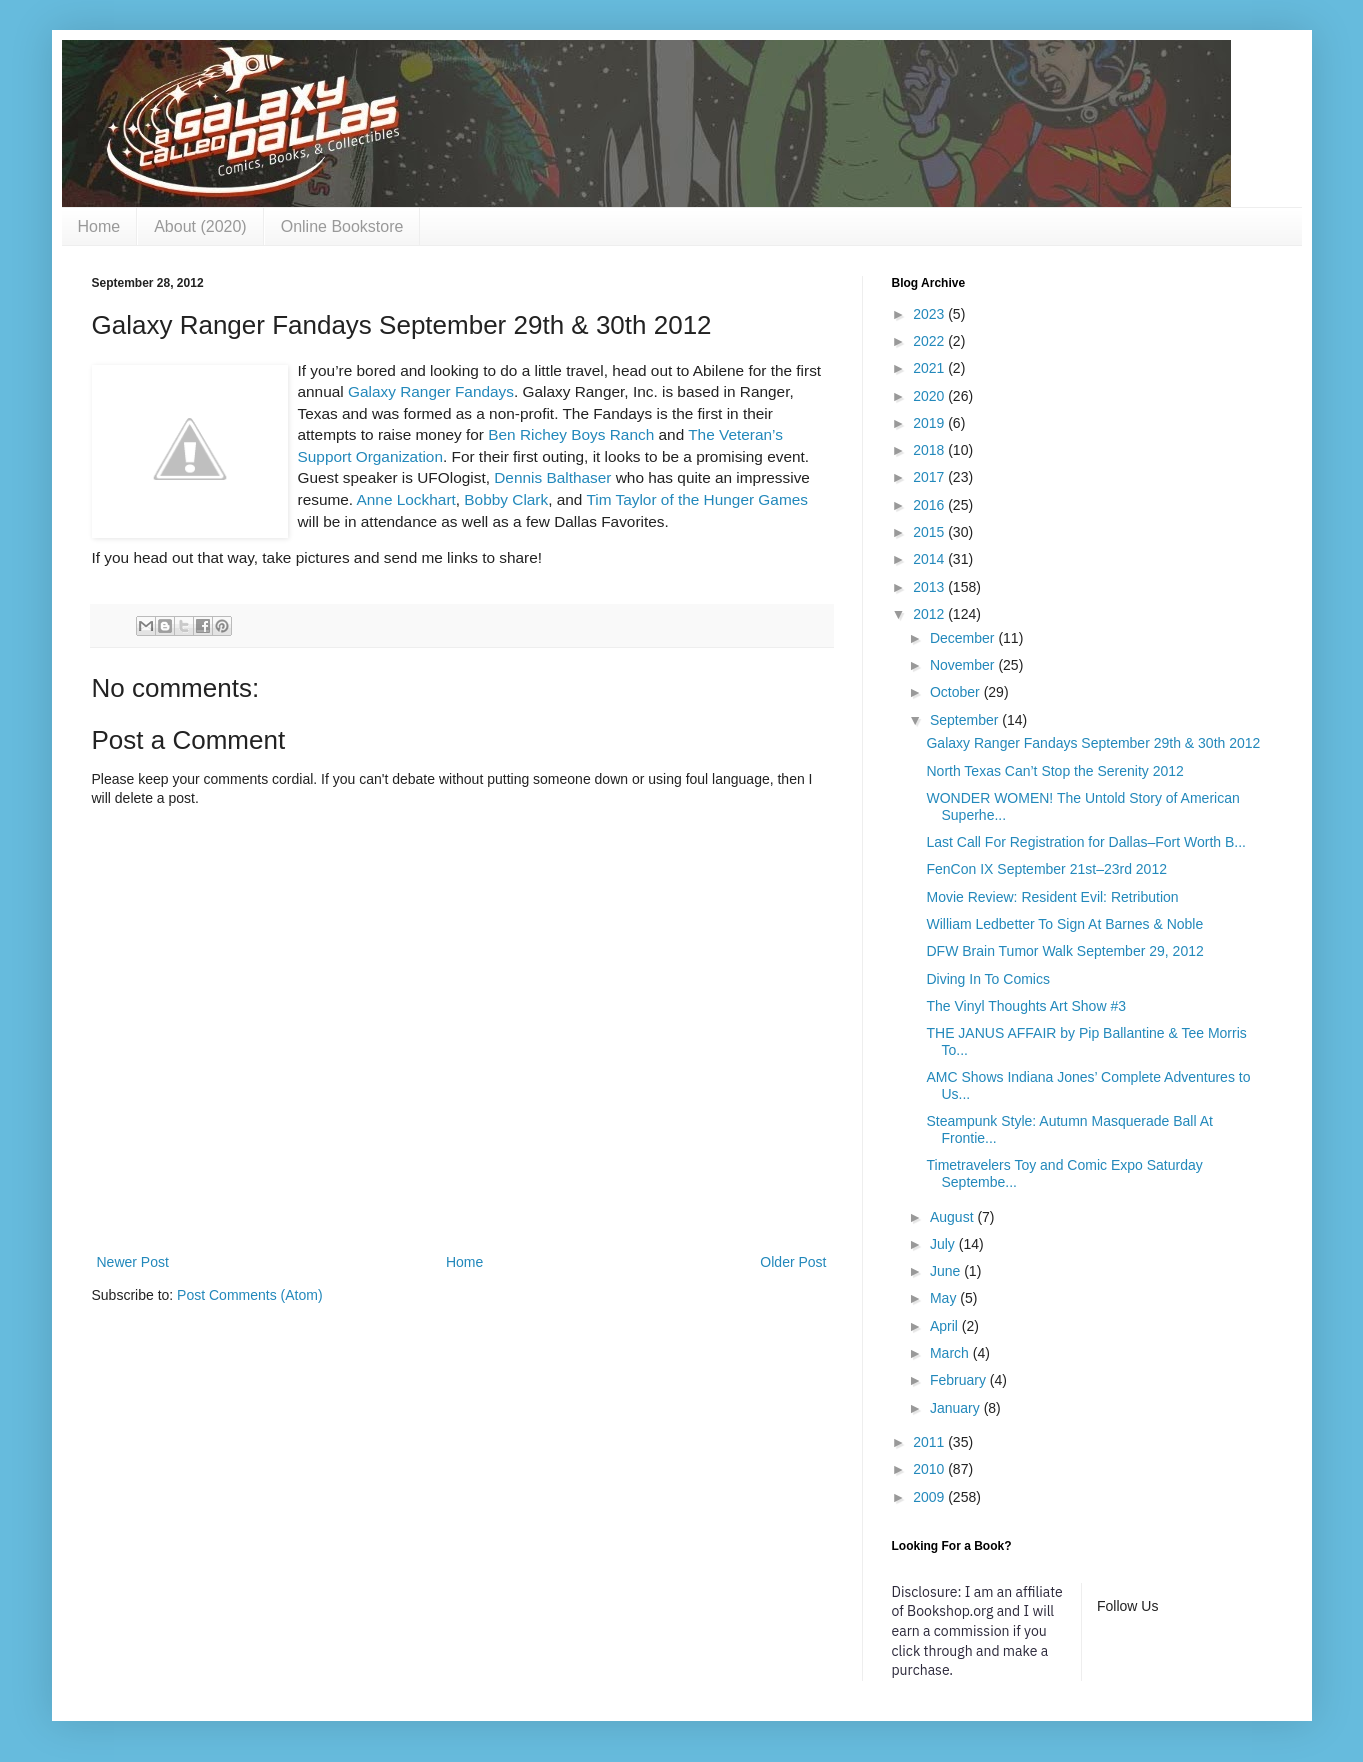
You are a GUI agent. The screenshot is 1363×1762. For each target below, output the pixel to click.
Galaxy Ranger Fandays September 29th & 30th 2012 (1093, 743)
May (945, 1298)
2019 (930, 423)
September (966, 720)
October (957, 692)
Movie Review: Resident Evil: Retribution (1052, 897)
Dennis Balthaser (552, 477)
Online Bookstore (342, 226)
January (957, 1408)
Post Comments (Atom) (249, 1295)
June (947, 1271)
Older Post (793, 1262)
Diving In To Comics (987, 979)
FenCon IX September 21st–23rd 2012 (1046, 869)
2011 (930, 1442)
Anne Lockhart (406, 499)
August (953, 1217)
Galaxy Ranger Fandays (431, 391)
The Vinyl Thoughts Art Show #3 (1026, 1006)
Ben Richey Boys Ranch (571, 434)
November (964, 665)
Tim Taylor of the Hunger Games (697, 499)
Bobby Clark (506, 499)
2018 (930, 450)
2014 (930, 559)
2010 (930, 1469)
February (960, 1380)
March (951, 1353)
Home (99, 226)
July (944, 1244)
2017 (930, 477)
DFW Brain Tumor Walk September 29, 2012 (1064, 951)
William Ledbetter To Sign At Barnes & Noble (1064, 924)
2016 (930, 505)
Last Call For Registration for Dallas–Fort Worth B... (1086, 842)
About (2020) (200, 226)
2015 (930, 532)
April (946, 1326)
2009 (930, 1497)
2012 (930, 614)
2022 (930, 341)
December (964, 638)
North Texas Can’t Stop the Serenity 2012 (1054, 771)
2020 (930, 396)
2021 (930, 368)
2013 (930, 587)
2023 (930, 314)
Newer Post (133, 1262)
